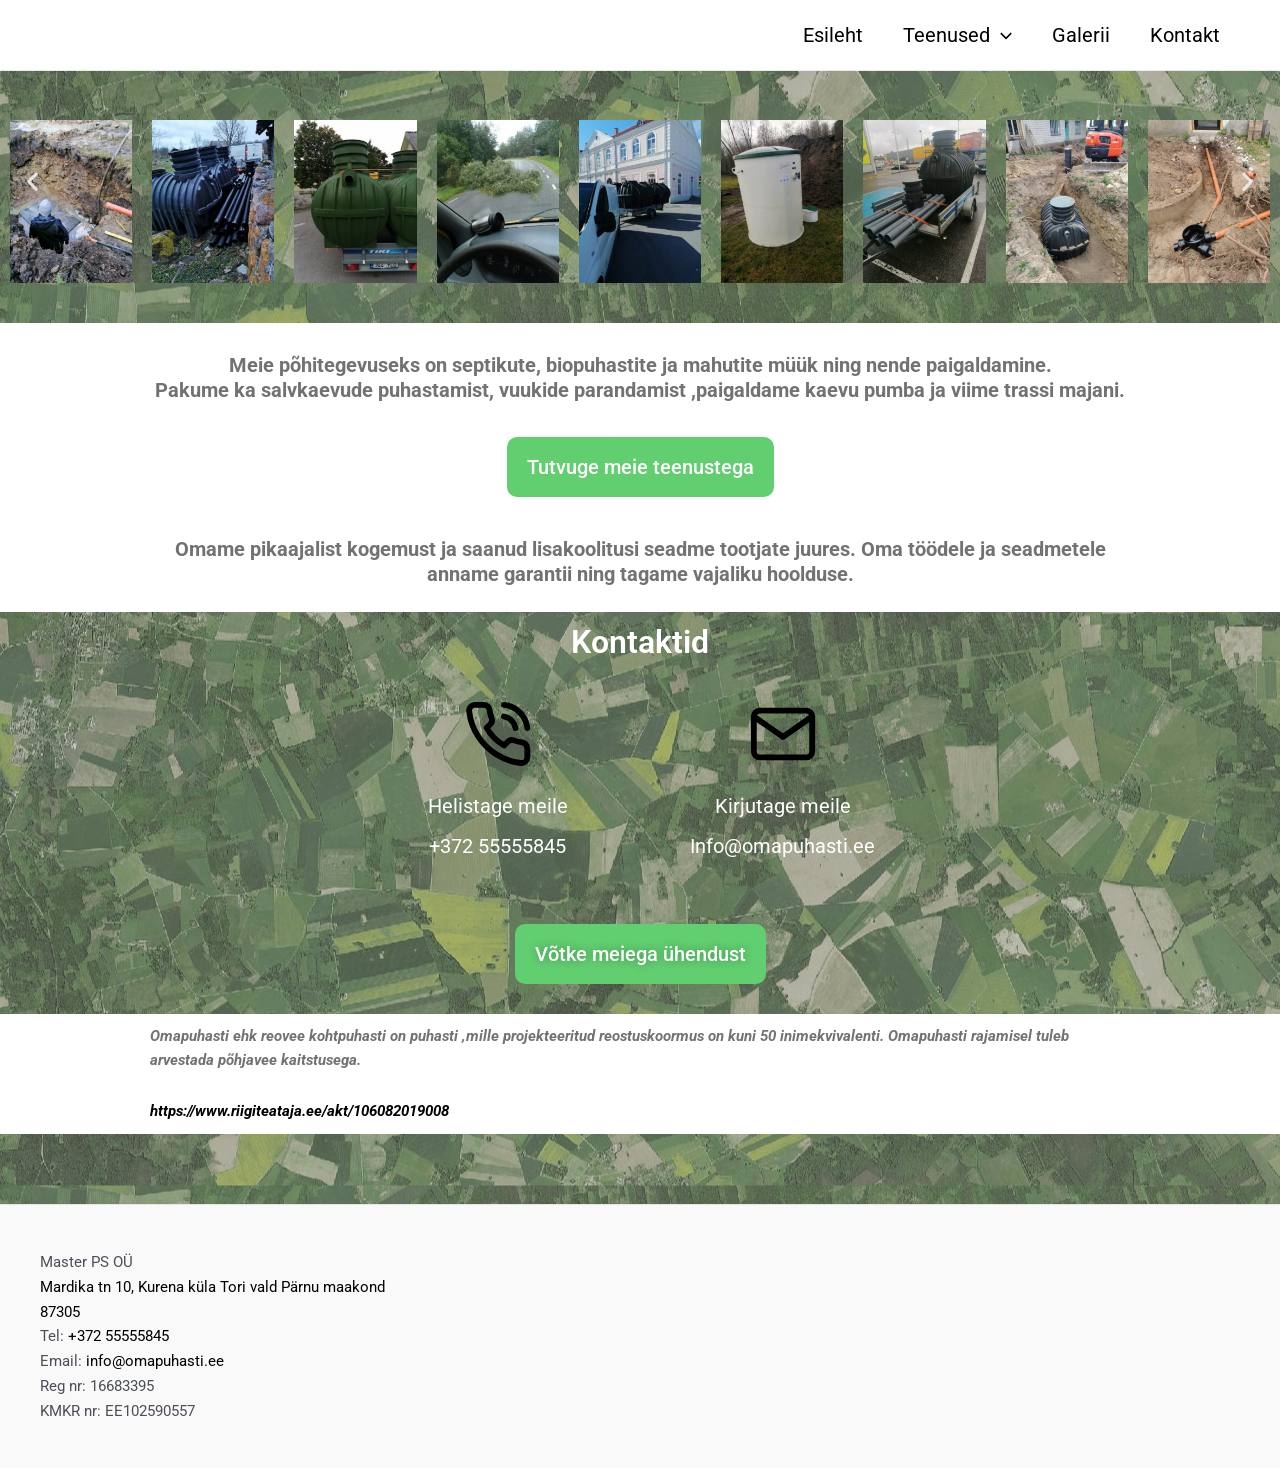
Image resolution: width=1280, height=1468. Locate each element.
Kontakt (1185, 35)
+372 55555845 (118, 1336)
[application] (1001, 35)
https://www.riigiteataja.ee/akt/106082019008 (299, 1111)
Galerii (1081, 35)
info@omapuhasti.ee (155, 1361)
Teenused (957, 35)
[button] (32, 181)
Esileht (833, 35)
